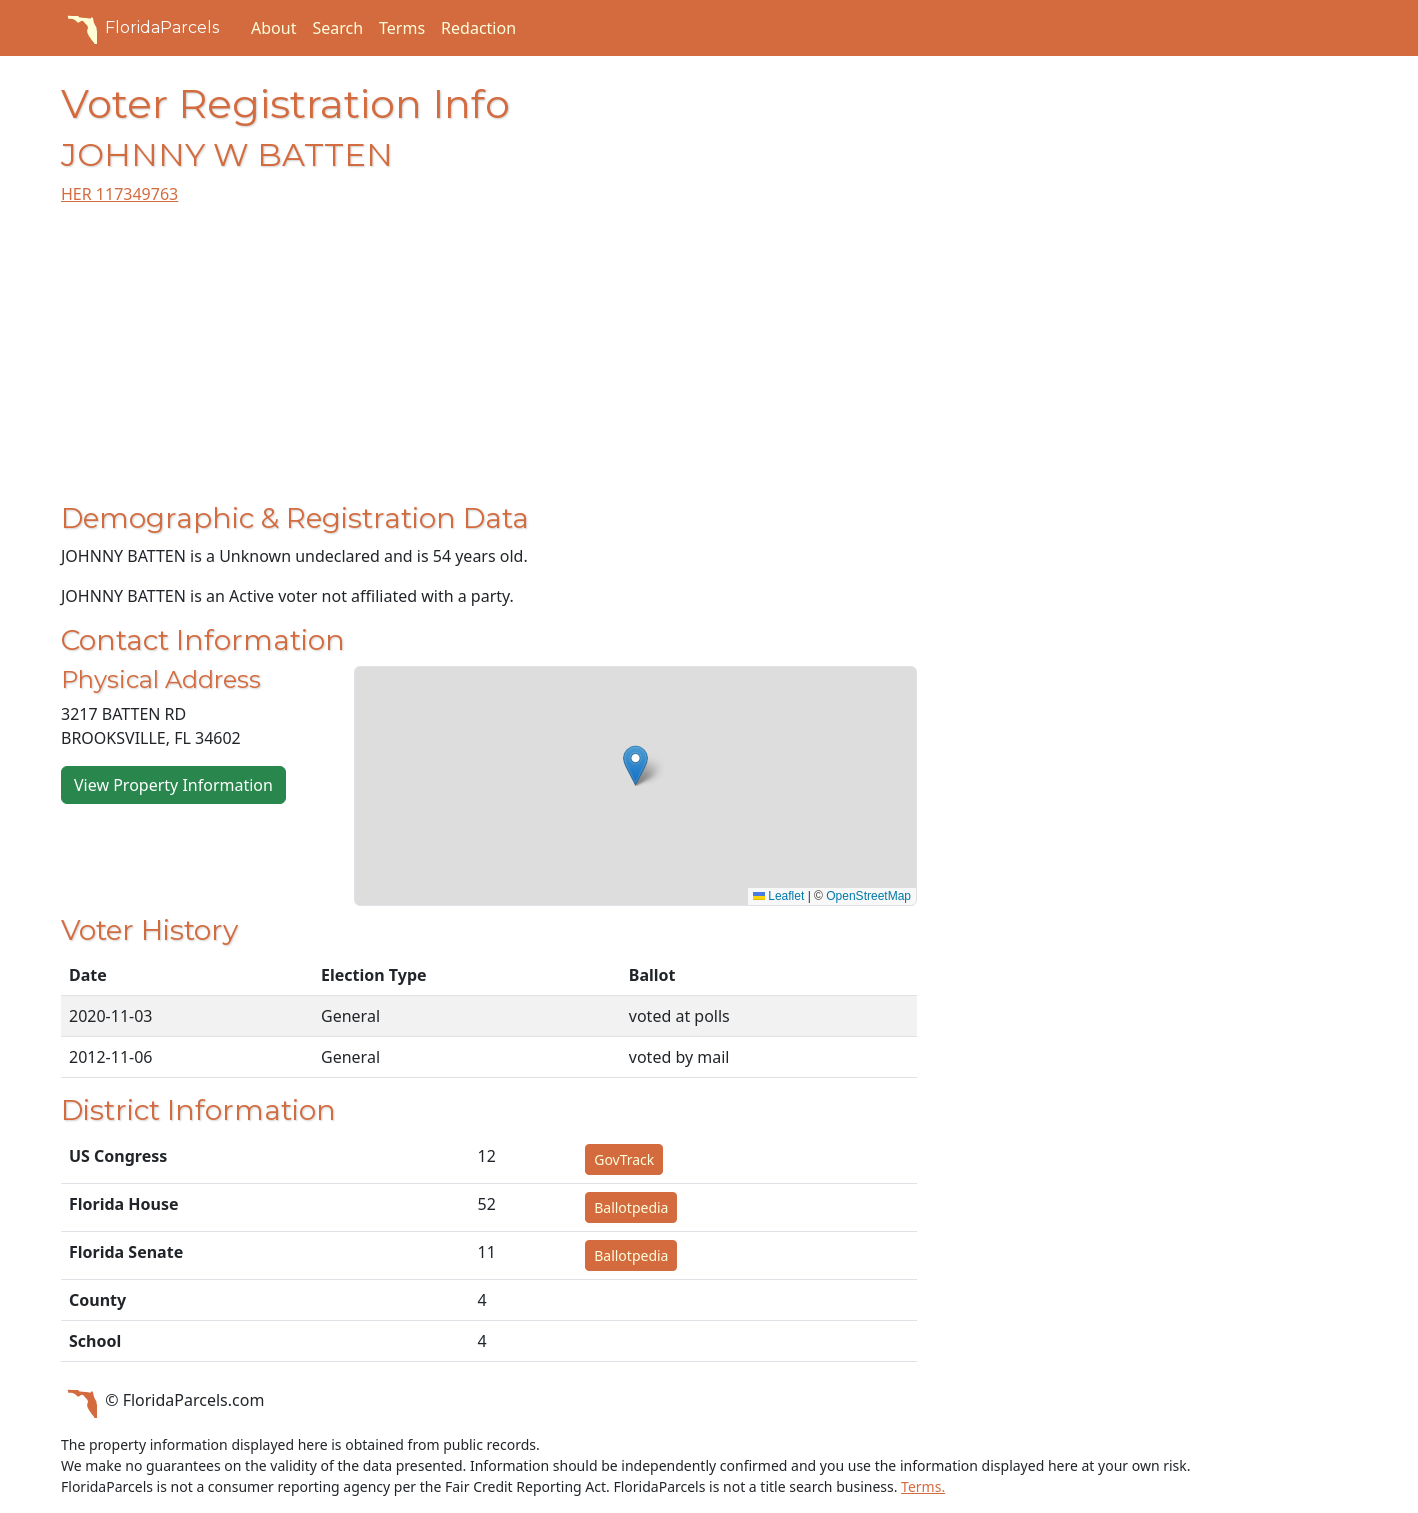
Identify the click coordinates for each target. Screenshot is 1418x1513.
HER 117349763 (119, 194)
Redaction (478, 28)
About (273, 28)
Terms (402, 28)
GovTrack (624, 1159)
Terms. (923, 1486)
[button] (635, 765)
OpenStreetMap (868, 896)
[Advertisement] (489, 362)
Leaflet (778, 896)
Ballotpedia (631, 1207)
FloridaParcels (140, 28)
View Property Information (173, 785)
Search (337, 28)
